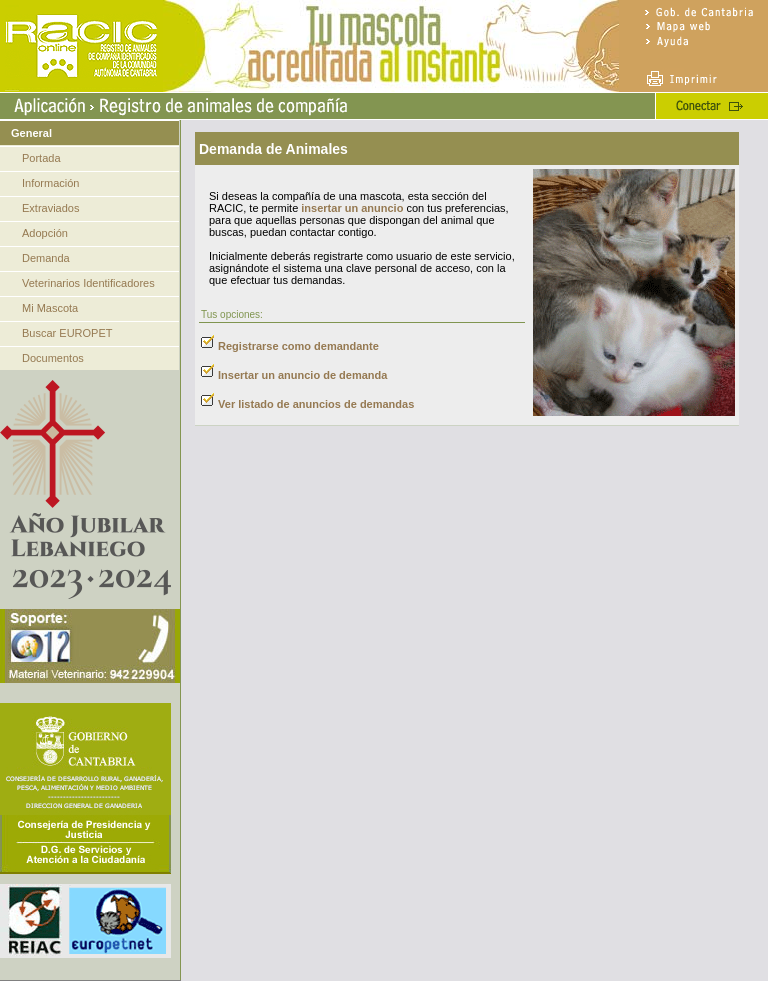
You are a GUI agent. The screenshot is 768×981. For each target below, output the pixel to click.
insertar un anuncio (352, 208)
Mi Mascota (50, 308)
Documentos (53, 358)
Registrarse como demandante (298, 346)
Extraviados (50, 208)
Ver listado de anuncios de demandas (316, 404)
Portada (41, 158)
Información (50, 183)
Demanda (46, 258)
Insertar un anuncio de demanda (302, 375)
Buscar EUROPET (67, 333)
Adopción (45, 233)
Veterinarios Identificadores (88, 283)
